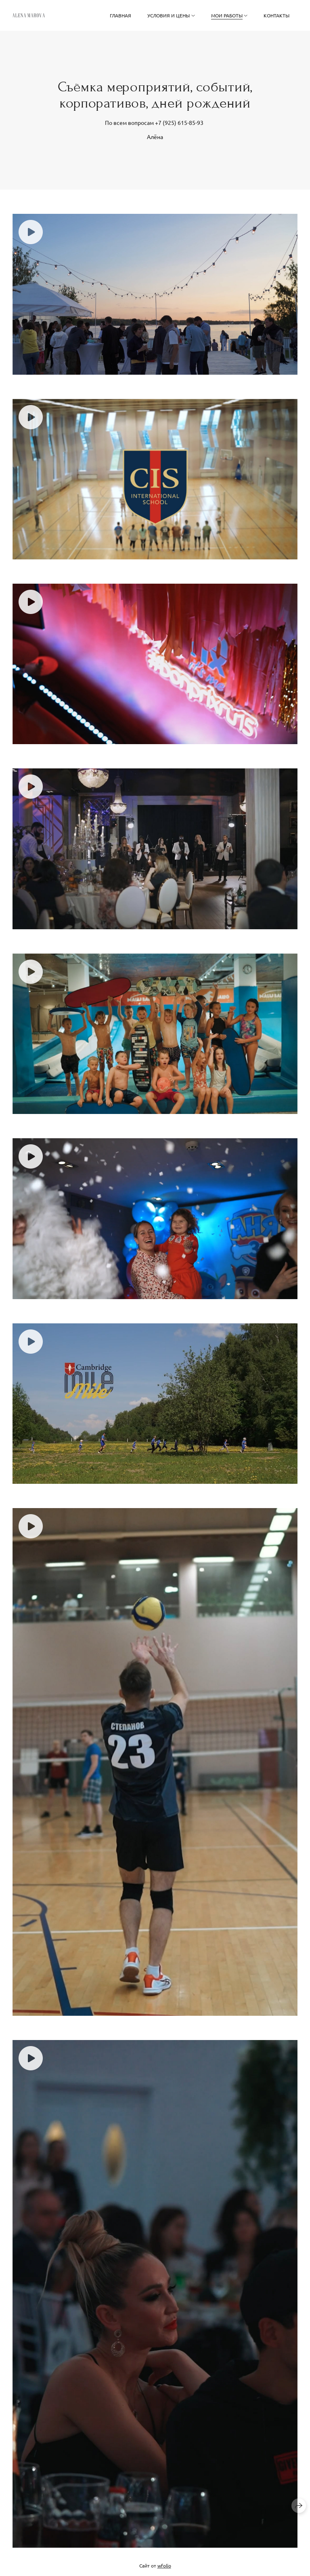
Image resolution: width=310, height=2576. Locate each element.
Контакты (276, 15)
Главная (120, 15)
